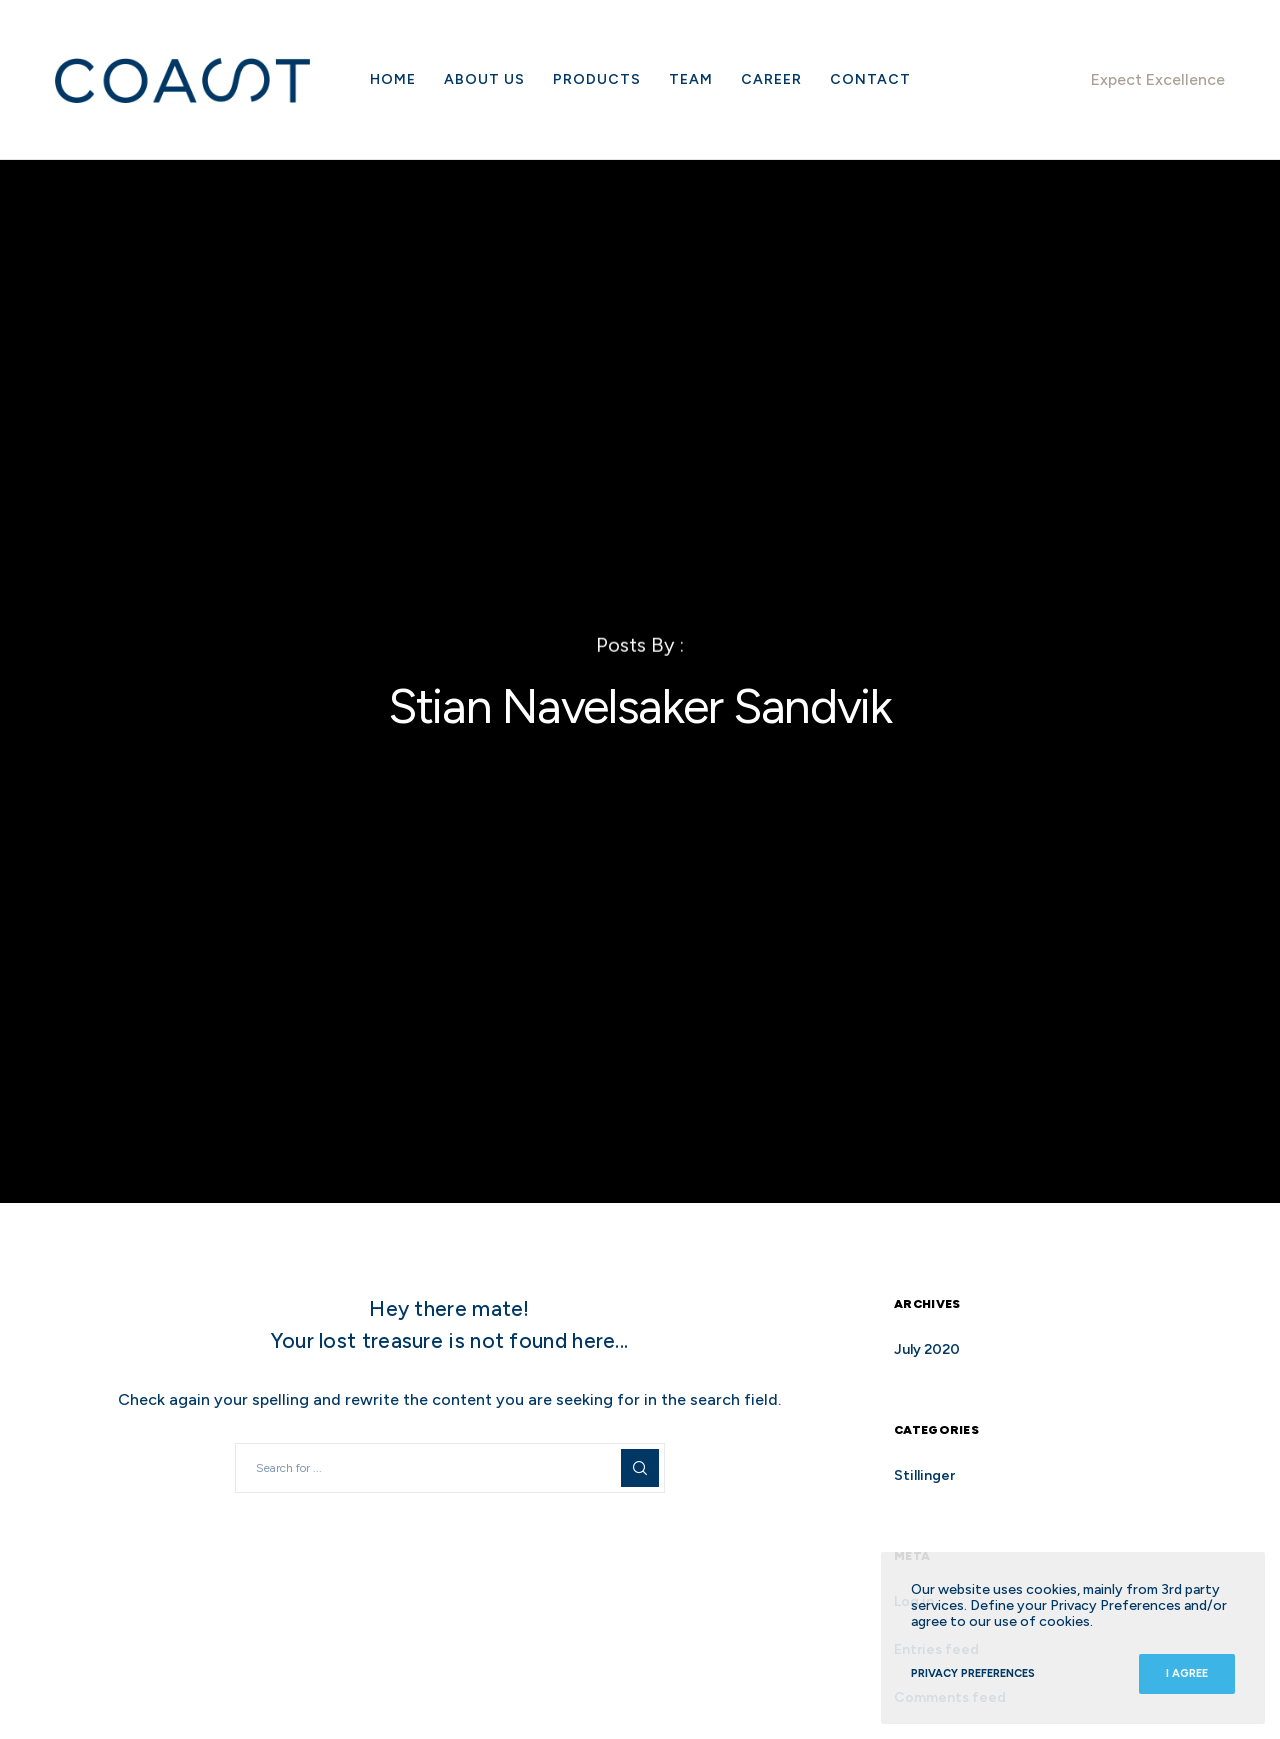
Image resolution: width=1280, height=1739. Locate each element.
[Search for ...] (450, 1468)
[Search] (640, 1468)
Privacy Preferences (973, 1673)
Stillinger (924, 1475)
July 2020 (927, 1349)
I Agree (1187, 1673)
